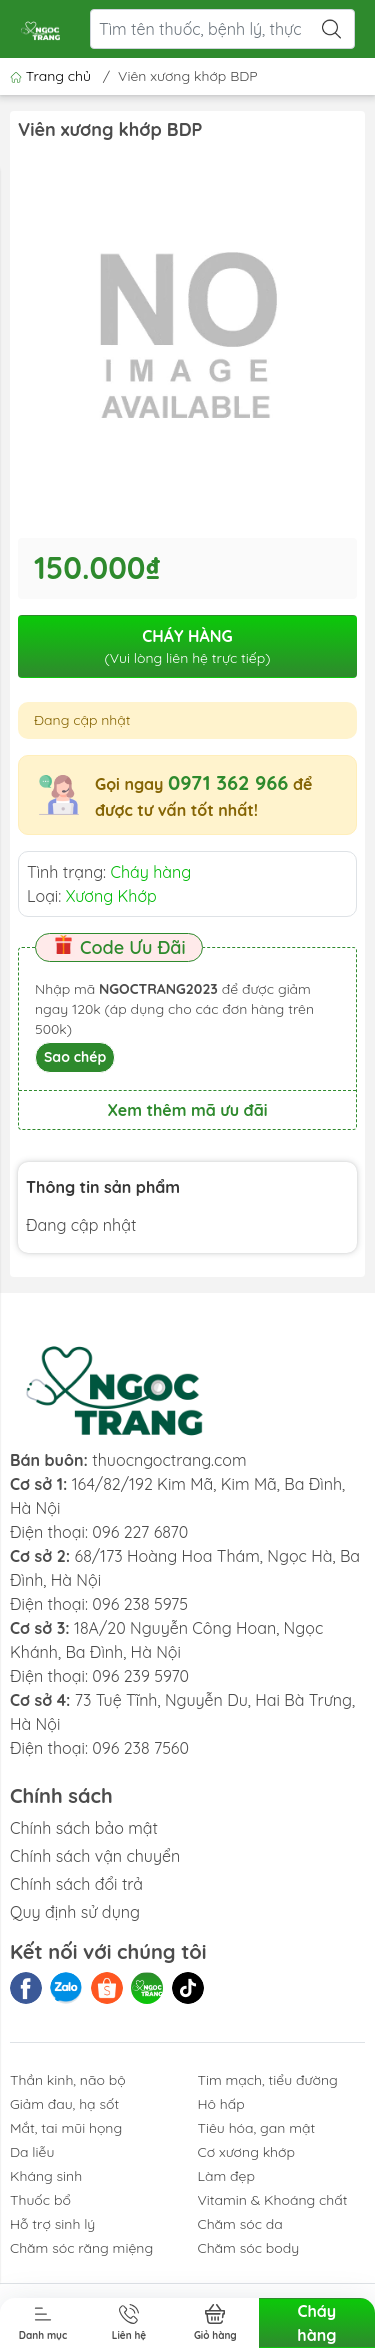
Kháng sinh (46, 2176)
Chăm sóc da (240, 2224)
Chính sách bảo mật (84, 1828)
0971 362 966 (228, 782)
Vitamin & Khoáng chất (273, 2200)
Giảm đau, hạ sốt (64, 2104)
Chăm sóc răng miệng (81, 2248)
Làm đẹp (226, 2176)
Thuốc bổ (40, 2200)
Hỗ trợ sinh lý (52, 2224)
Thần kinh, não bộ (68, 2080)
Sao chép (75, 1057)
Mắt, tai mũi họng (66, 2128)
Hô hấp (221, 2104)
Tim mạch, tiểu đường (268, 2080)
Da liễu (32, 2152)
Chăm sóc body (249, 2248)
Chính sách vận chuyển (95, 1856)
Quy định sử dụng (75, 1912)
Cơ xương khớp (247, 2152)
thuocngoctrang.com (169, 1460)
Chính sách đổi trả (76, 1884)
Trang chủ (52, 76)
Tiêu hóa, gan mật (257, 2128)
